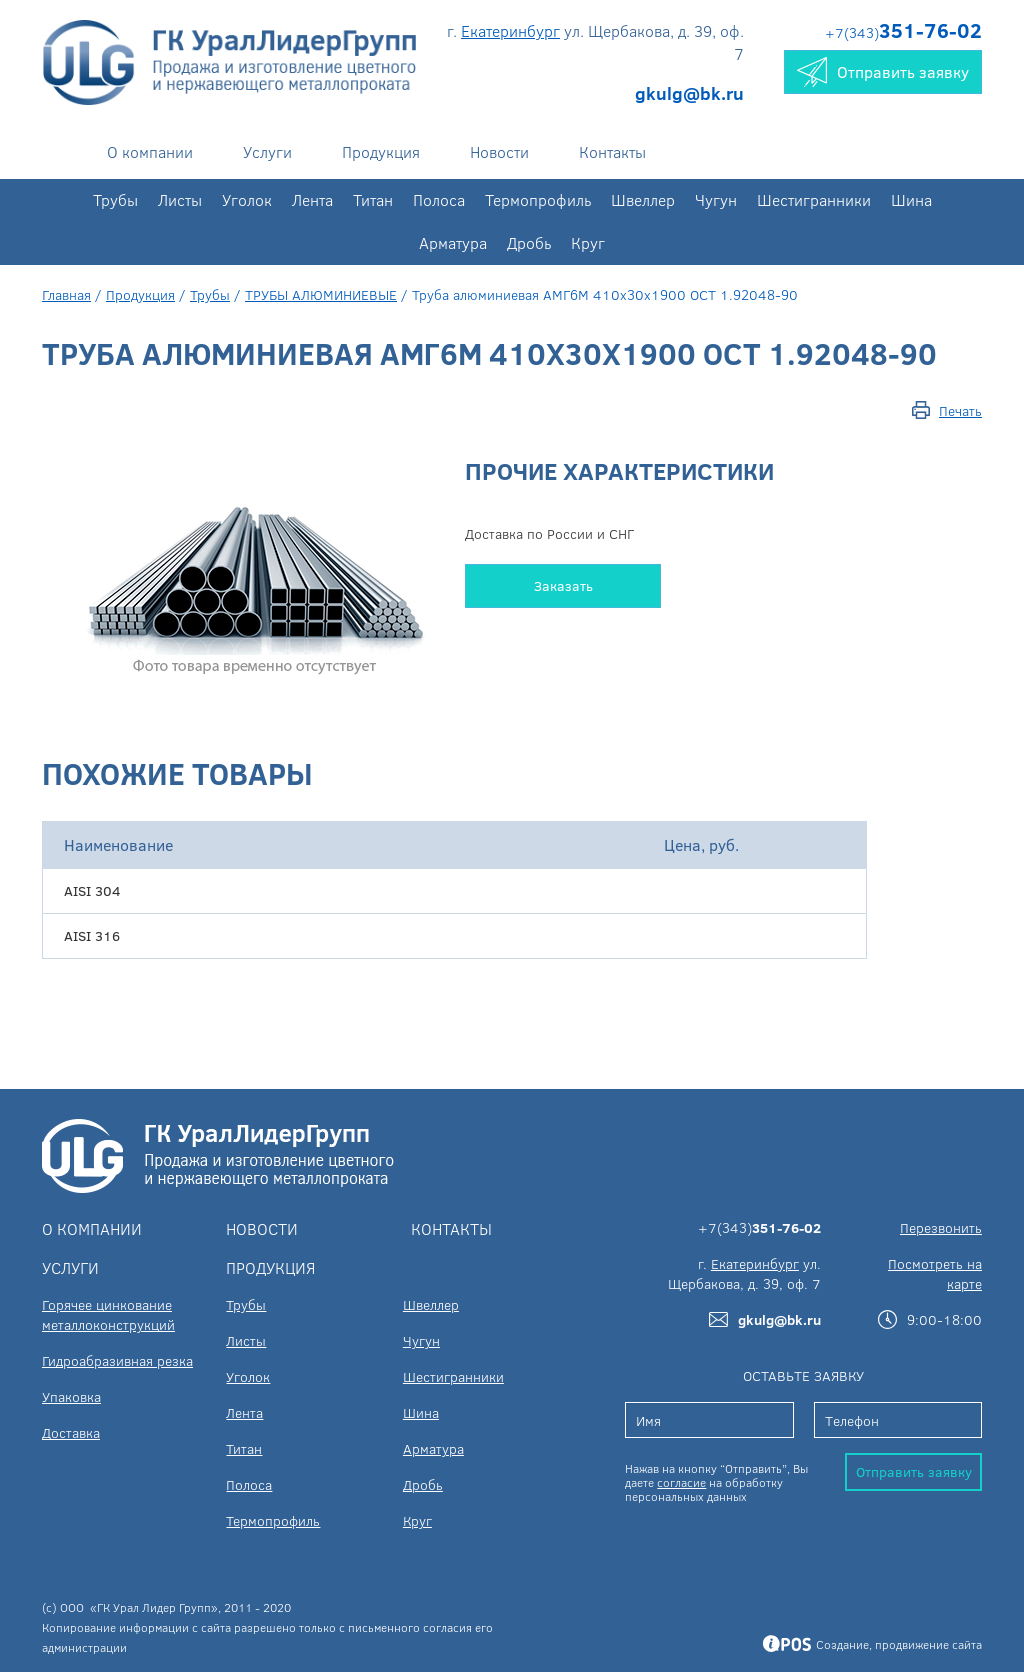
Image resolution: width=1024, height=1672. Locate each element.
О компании (150, 151)
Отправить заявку (914, 1471)
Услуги (267, 151)
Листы (180, 199)
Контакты (612, 151)
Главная (66, 294)
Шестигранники (814, 199)
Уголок (247, 199)
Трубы (115, 199)
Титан (373, 199)
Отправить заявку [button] (883, 72)
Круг (588, 242)
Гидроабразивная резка (117, 1360)
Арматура (453, 242)
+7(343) (903, 32)
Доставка (71, 1432)
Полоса (439, 199)
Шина (911, 199)
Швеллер (643, 199)
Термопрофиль (538, 199)
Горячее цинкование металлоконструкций (108, 1314)
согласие (681, 1482)
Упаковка (71, 1396)
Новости (499, 151)
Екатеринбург (510, 30)
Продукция (381, 151)
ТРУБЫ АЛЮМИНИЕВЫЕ (321, 294)
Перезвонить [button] (941, 1227)
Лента (312, 199)
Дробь (529, 242)
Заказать (563, 585)
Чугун (716, 199)
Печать (960, 410)
